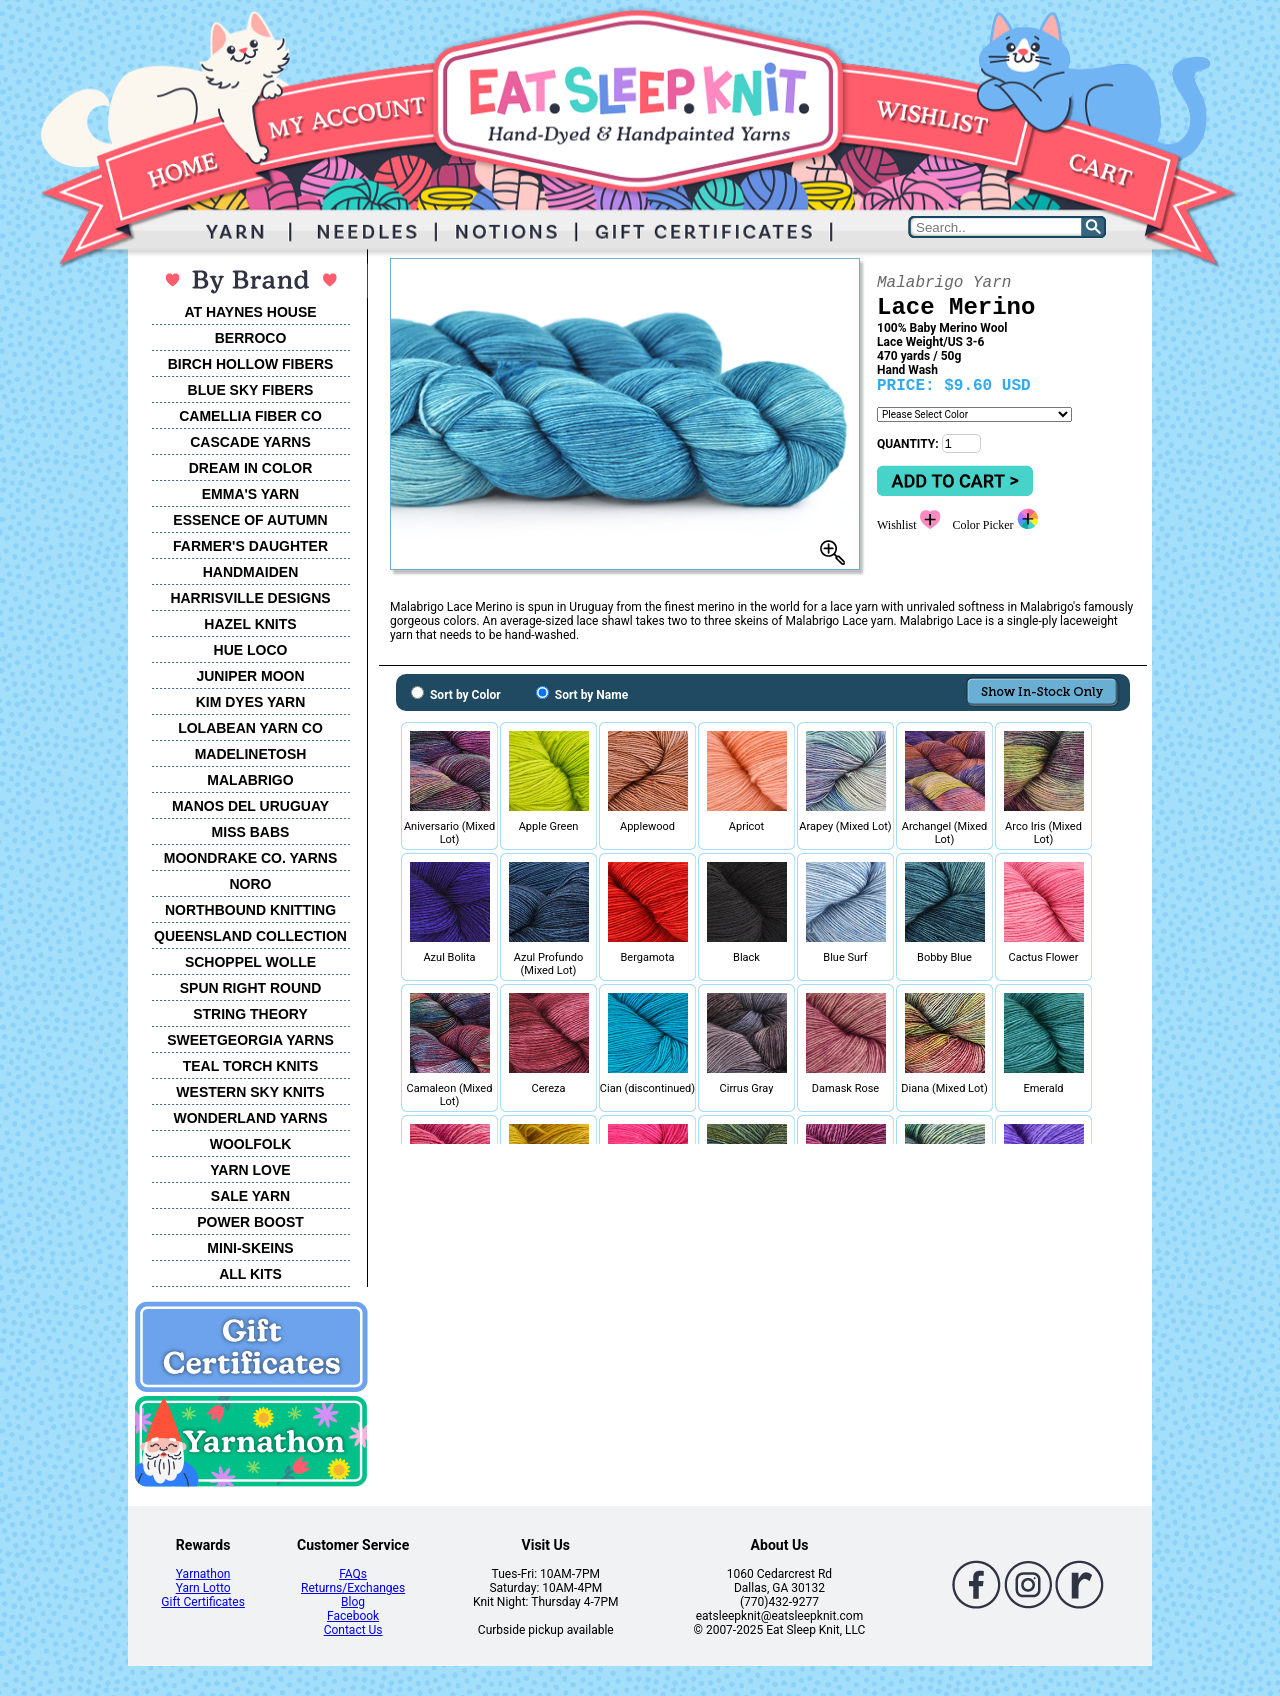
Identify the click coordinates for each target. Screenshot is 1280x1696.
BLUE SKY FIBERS (251, 390)
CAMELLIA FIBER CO (250, 416)
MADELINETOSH (251, 754)
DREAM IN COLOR (251, 468)
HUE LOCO (251, 650)
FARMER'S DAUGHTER (250, 546)
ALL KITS (250, 1274)
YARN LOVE (250, 1170)
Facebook (353, 1616)
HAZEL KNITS (250, 624)
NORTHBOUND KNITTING (250, 910)
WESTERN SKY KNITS (250, 1092)
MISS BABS (251, 832)
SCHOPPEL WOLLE (250, 962)
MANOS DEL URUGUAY (250, 806)
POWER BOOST (250, 1222)
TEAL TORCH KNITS (251, 1066)
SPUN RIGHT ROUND (251, 988)
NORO (251, 884)
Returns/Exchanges (353, 1588)
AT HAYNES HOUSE (250, 312)
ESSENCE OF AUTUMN (250, 520)
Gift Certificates (202, 1602)
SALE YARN (250, 1196)
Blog (353, 1602)
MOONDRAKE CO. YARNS (250, 858)
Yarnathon (203, 1574)
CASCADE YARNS (250, 442)
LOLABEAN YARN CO (250, 728)
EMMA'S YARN (250, 494)
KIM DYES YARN (251, 702)
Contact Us (353, 1630)
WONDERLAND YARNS (250, 1118)
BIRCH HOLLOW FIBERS (251, 364)
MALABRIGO (250, 780)
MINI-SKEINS (250, 1248)
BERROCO (251, 338)
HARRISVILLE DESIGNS (250, 598)
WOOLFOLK (251, 1144)
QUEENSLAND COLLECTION (250, 936)
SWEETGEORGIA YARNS (250, 1040)
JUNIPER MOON (250, 676)
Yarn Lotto (203, 1588)
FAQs (353, 1574)
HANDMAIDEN (251, 572)
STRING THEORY (250, 1014)
